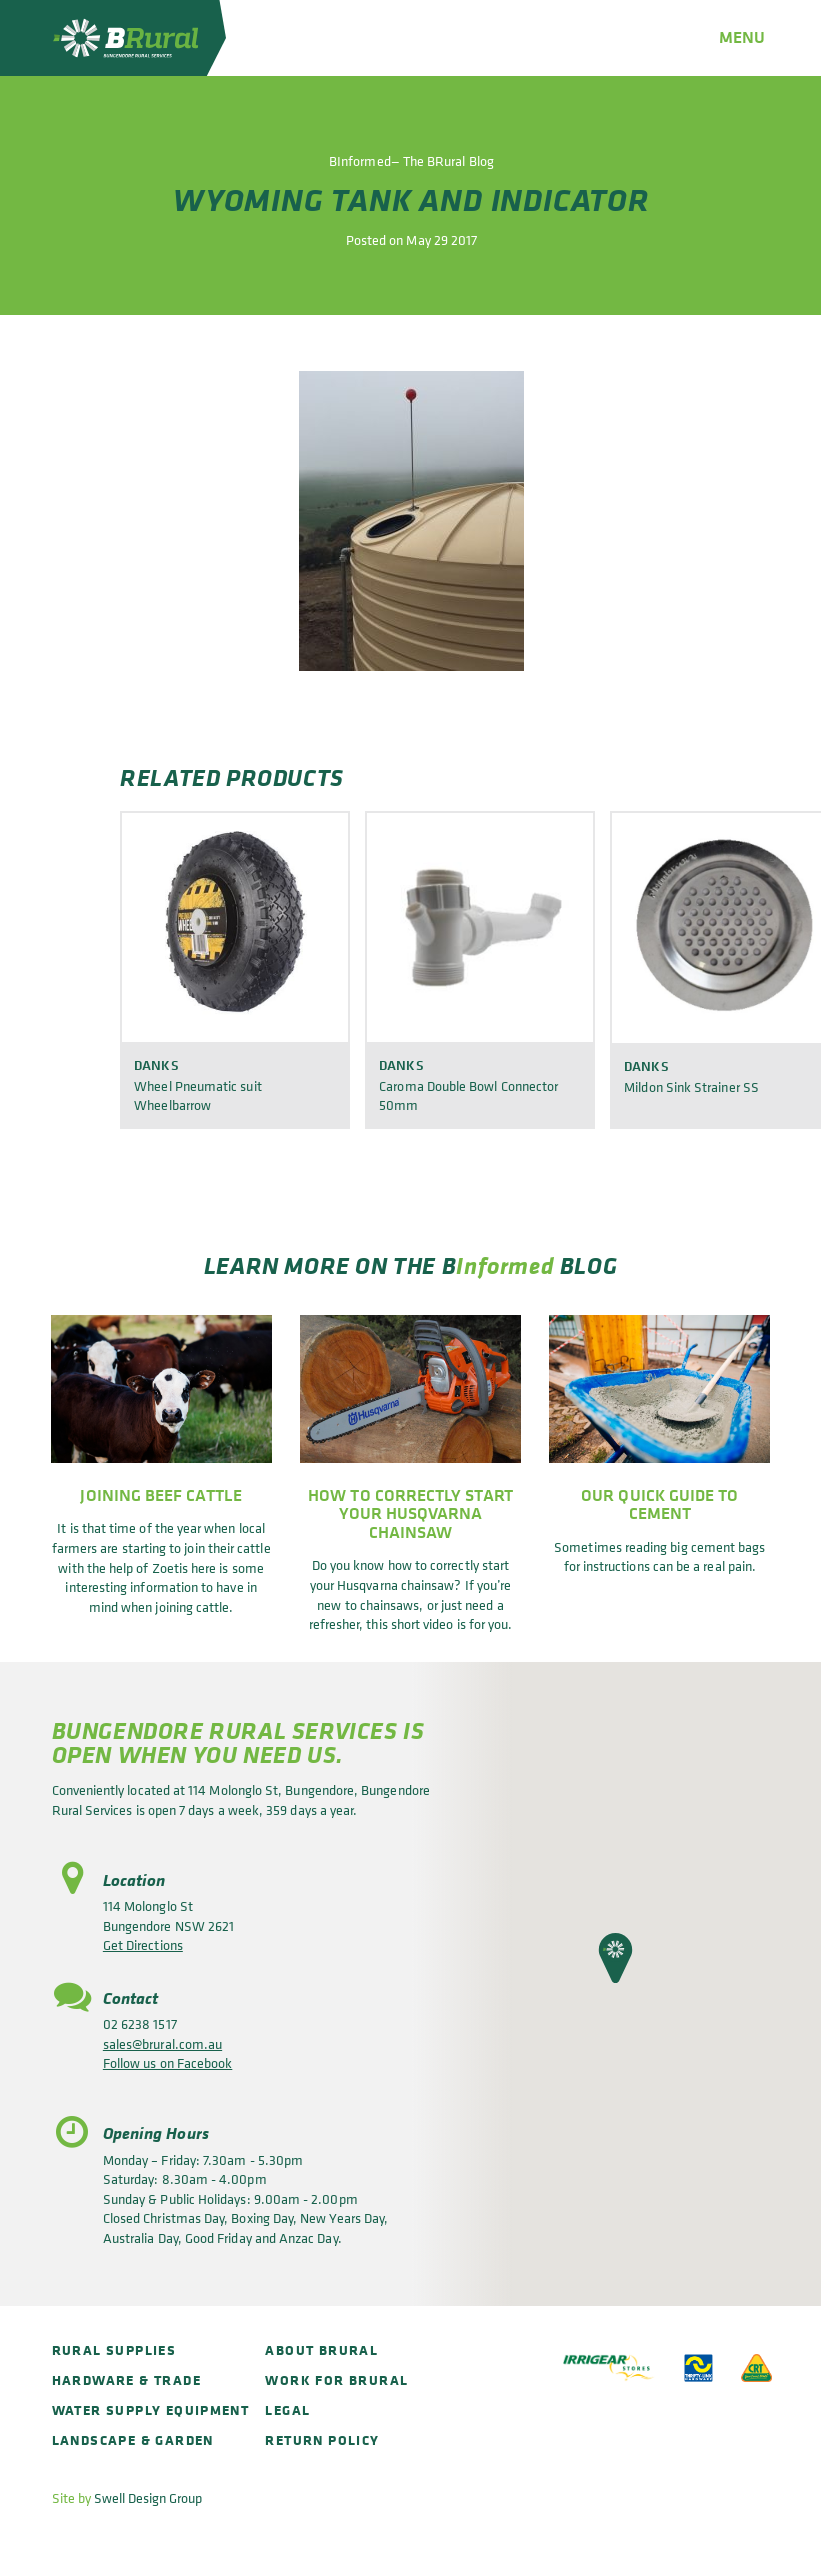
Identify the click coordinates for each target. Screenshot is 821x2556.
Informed (505, 1265)
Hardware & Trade (126, 2379)
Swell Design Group (148, 2497)
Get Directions (143, 1944)
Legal (287, 2409)
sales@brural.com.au (162, 2043)
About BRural (321, 2349)
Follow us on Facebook (167, 2062)
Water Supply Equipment (151, 2409)
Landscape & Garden (133, 2439)
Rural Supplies (114, 2349)
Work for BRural (336, 2379)
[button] (615, 1958)
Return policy (322, 2439)
